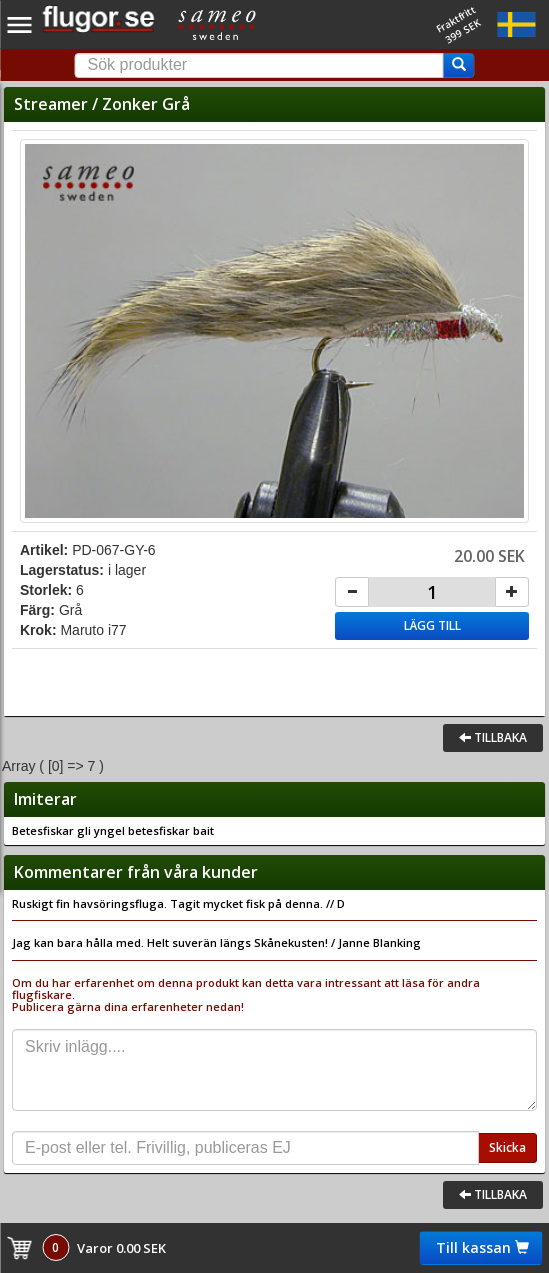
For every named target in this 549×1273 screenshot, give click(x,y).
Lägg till (432, 625)
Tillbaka (493, 737)
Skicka (507, 1147)
